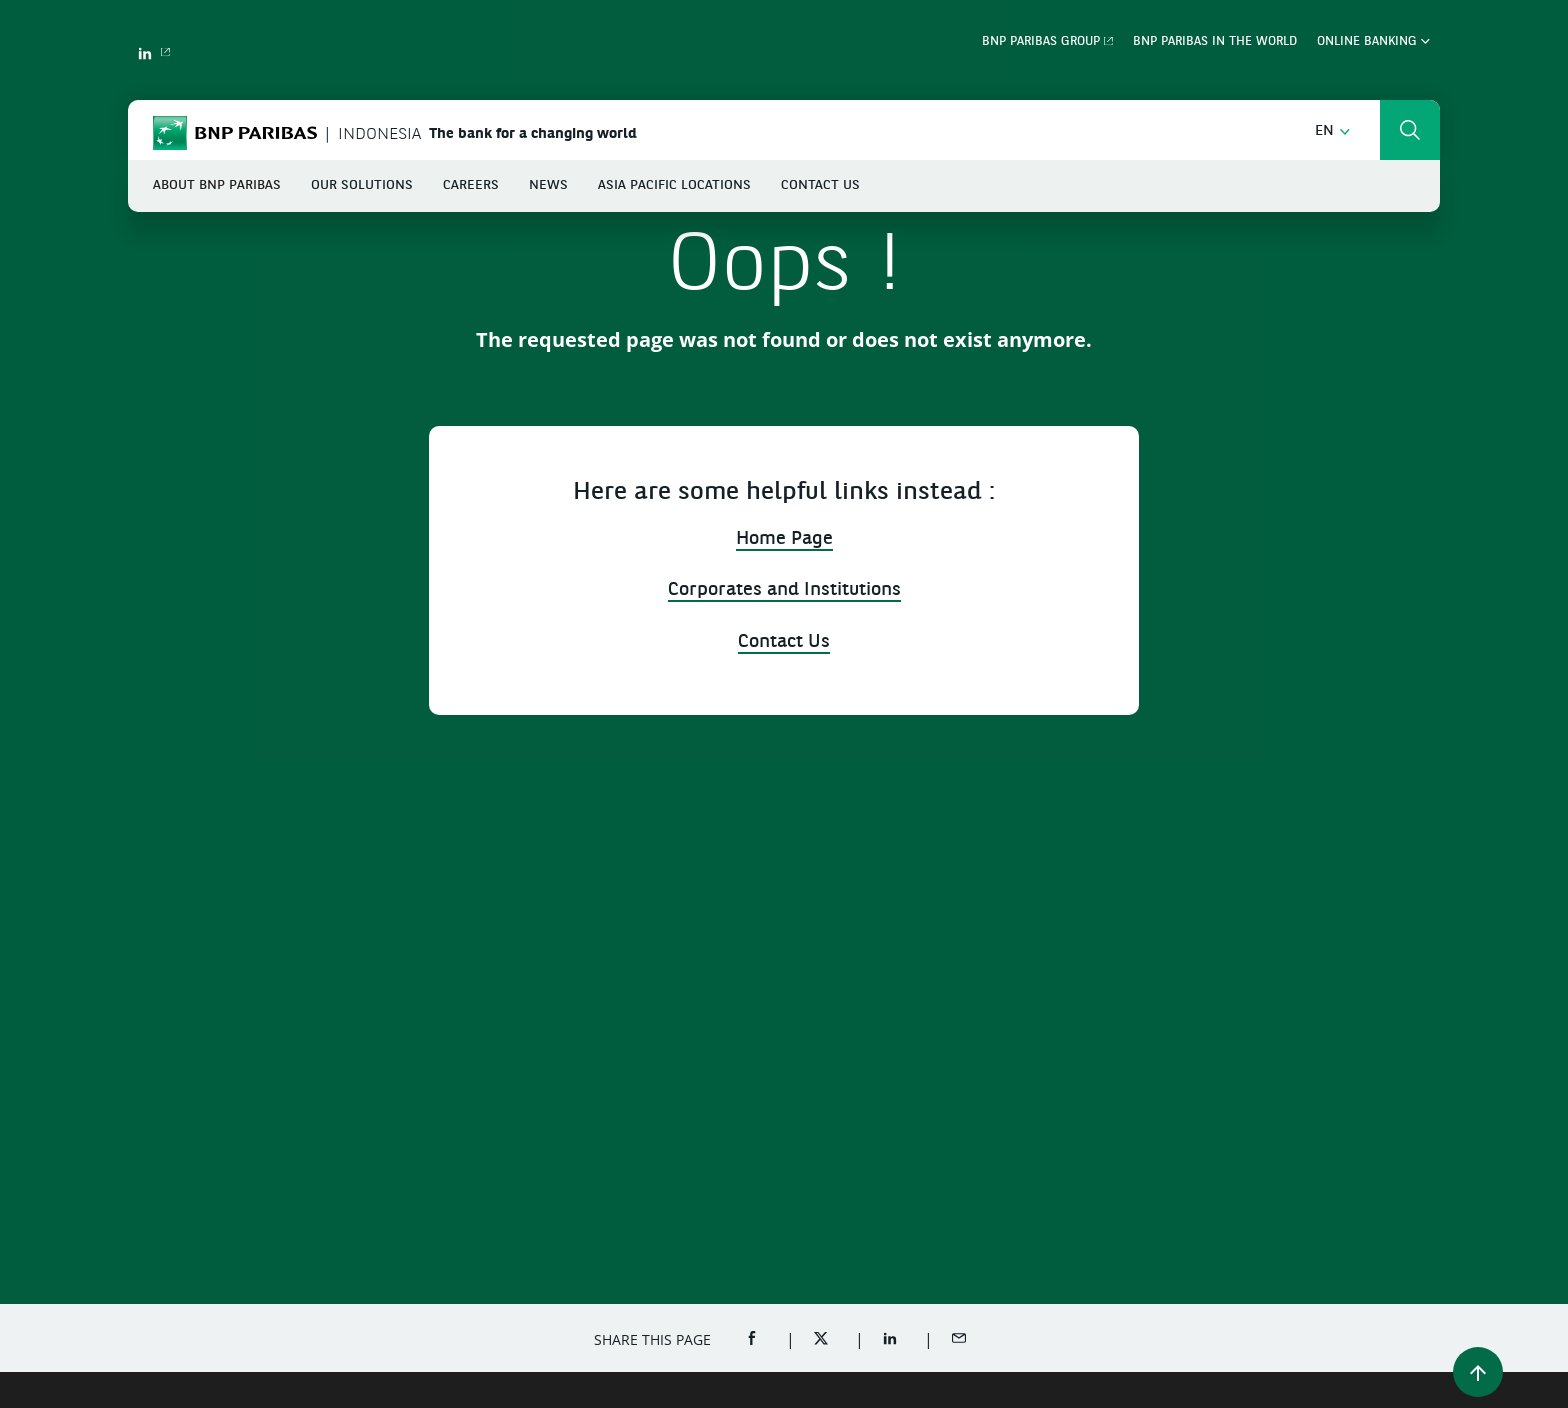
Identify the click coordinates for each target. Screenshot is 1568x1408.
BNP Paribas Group (1041, 42)
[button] (1332, 131)
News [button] (548, 185)
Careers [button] (471, 185)
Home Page (784, 539)
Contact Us (820, 185)
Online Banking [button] (1373, 42)
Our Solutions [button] (362, 185)
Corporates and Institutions (784, 590)
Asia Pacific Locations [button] (674, 185)
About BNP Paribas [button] (217, 185)
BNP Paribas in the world (1215, 42)
